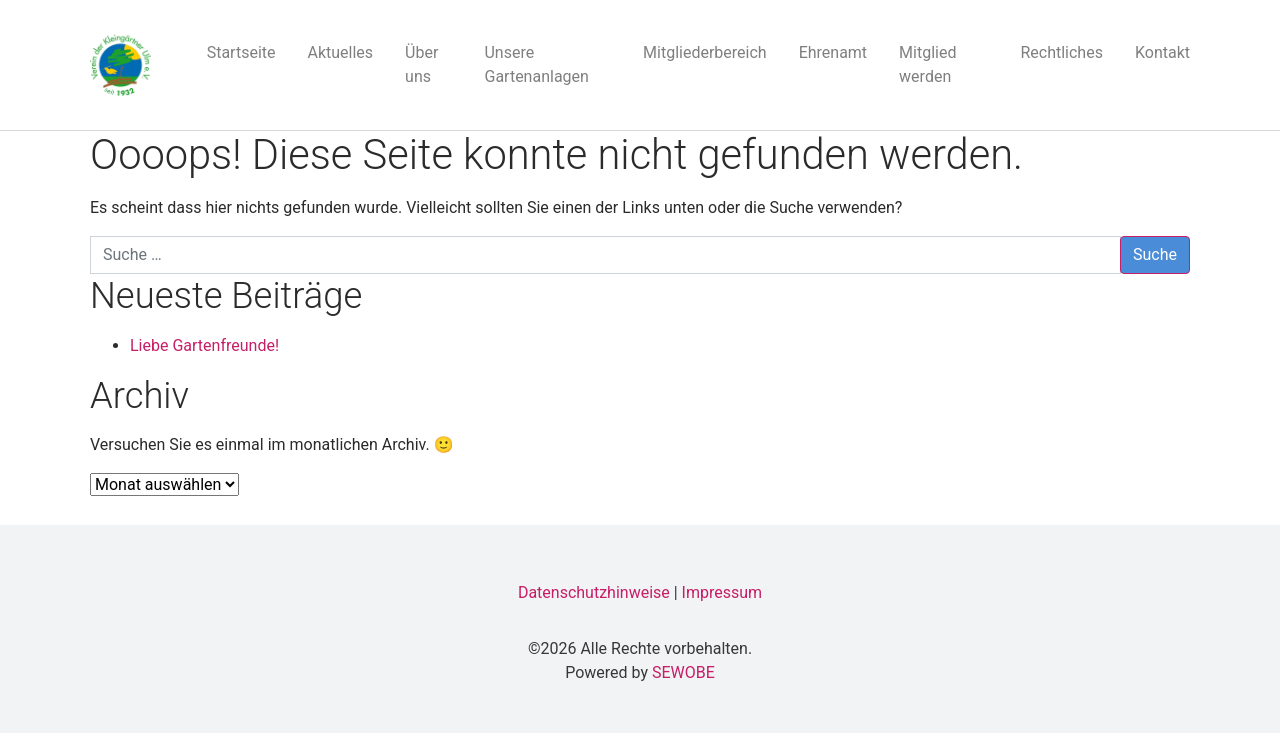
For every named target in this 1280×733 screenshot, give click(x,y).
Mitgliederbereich (705, 52)
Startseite (241, 52)
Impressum (722, 592)
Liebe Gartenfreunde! (204, 345)
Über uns (421, 64)
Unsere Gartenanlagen (536, 64)
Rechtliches (1061, 52)
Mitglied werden (927, 64)
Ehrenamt (833, 52)
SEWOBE (683, 672)
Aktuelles (341, 52)
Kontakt (1162, 52)
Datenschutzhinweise (594, 592)
